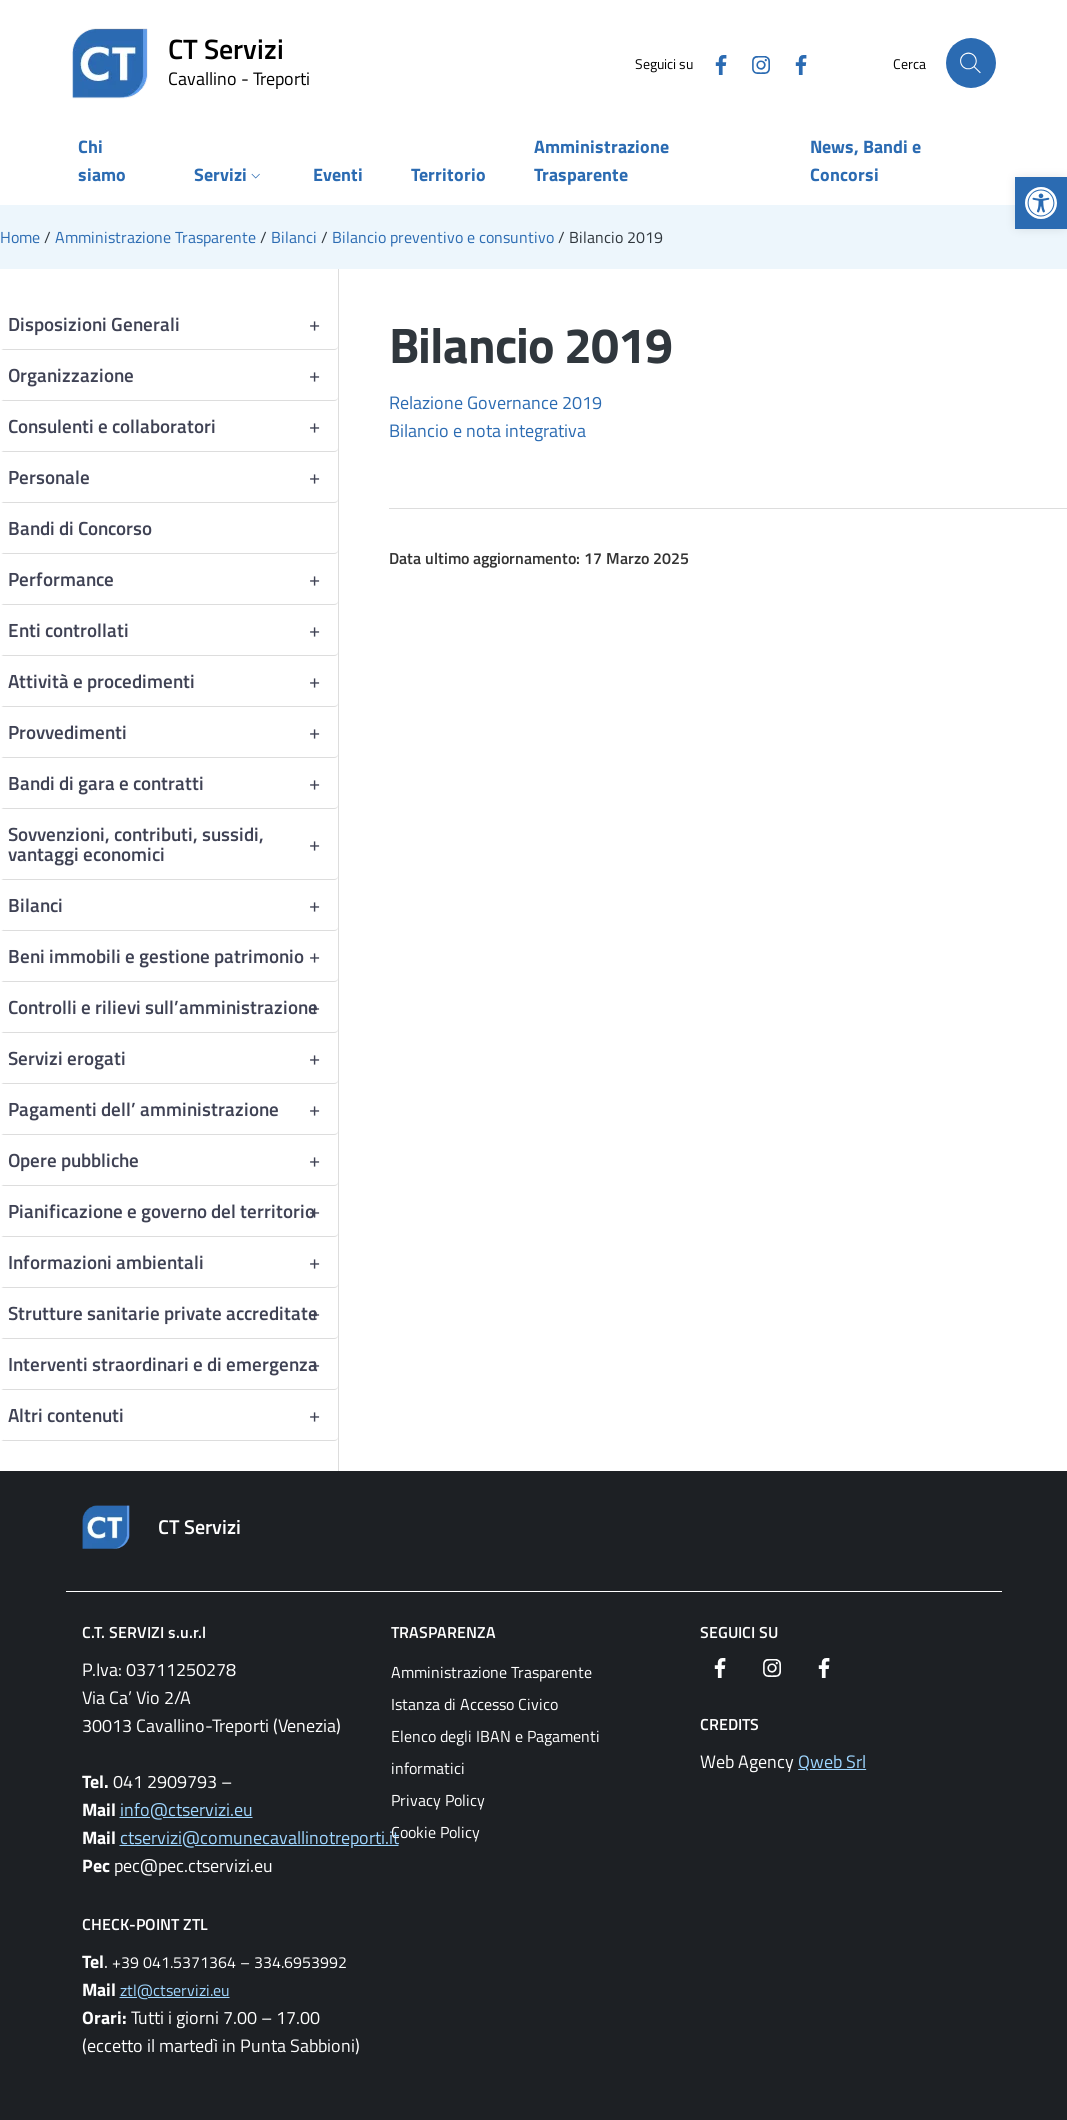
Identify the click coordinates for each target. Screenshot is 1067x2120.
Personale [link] (173, 477)
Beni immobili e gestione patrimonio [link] (173, 956)
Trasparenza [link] (443, 1632)
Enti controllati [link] (173, 630)
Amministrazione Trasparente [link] (491, 1672)
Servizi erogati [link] (173, 1058)
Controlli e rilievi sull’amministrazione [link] (173, 1007)
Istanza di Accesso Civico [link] (474, 1704)
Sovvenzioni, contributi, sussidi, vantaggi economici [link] (173, 844)
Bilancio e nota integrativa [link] (487, 430)
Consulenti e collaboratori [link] (173, 426)
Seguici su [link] (739, 1632)
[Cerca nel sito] (971, 63)
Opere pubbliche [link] (173, 1160)
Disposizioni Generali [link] (173, 324)
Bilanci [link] (173, 905)
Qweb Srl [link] (832, 1761)
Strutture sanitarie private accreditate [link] (173, 1313)
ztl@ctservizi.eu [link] (175, 1990)
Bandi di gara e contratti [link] (173, 783)
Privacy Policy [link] (438, 1800)
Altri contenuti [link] (173, 1415)
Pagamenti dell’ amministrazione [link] (173, 1109)
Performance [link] (173, 579)
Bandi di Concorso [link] (80, 527)
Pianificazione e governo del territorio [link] (173, 1211)
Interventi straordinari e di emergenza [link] (173, 1364)
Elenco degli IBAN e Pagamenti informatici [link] (495, 1752)
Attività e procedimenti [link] (173, 681)
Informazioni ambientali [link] (173, 1262)
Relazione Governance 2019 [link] (495, 402)
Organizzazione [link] (173, 375)
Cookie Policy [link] (435, 1832)
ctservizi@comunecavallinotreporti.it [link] (259, 1837)
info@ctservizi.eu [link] (186, 1809)
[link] (1041, 203)
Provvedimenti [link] (173, 732)
